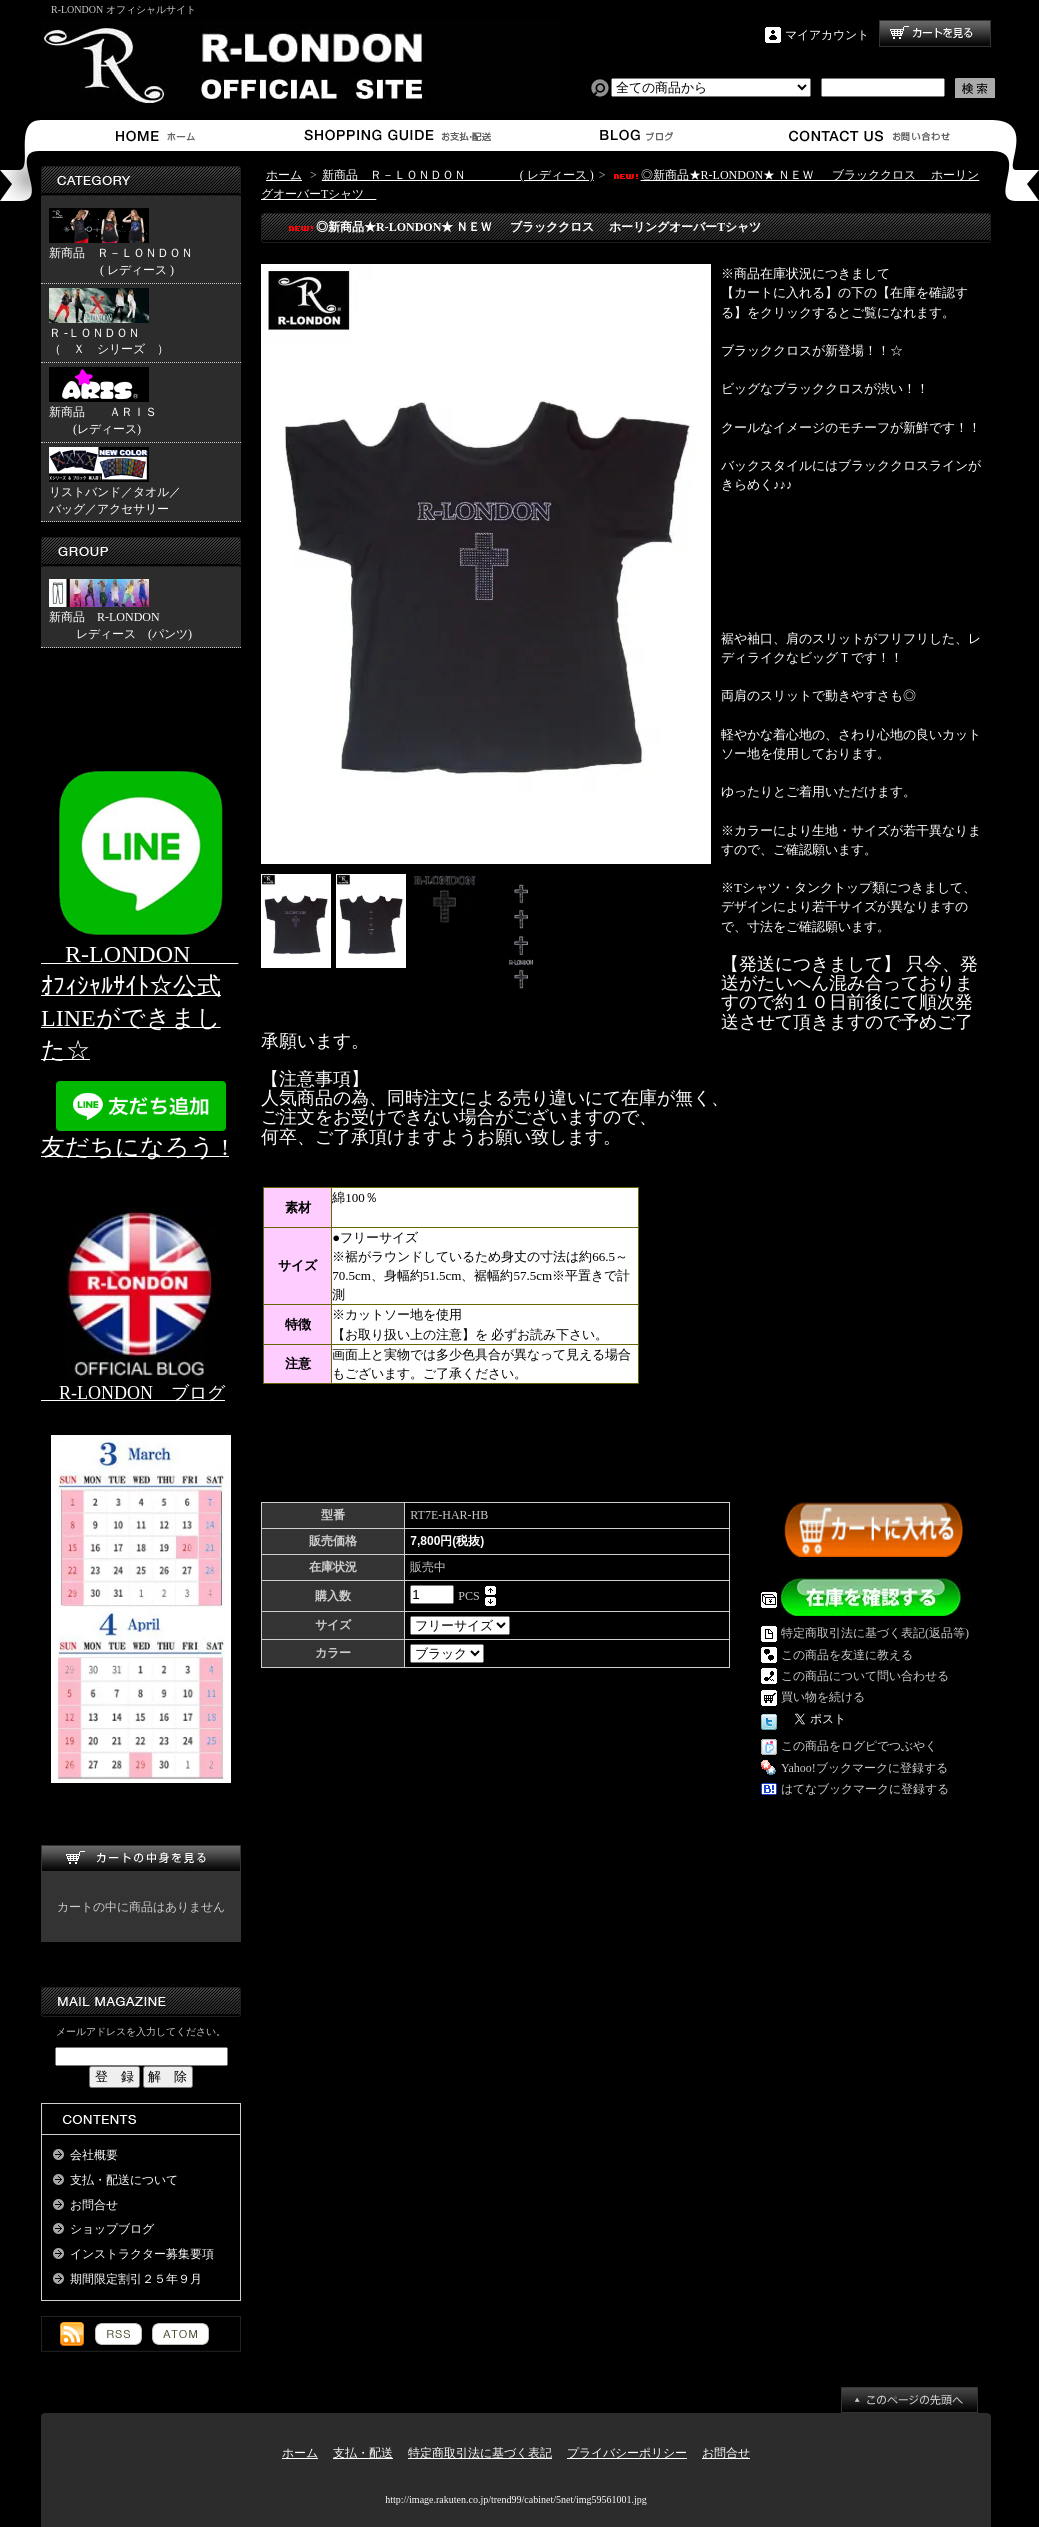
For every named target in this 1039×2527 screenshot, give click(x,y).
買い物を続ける (823, 1697)
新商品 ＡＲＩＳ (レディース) (103, 401)
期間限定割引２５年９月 (136, 2279)
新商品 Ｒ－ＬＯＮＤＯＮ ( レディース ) (121, 242)
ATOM (180, 2334)
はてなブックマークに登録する (865, 1789)
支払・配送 (363, 2453)
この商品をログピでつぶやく (859, 1746)
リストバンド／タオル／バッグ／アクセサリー (115, 481)
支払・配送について (396, 135)
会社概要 (94, 2155)
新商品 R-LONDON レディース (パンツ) (120, 610)
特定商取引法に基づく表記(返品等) (875, 1633)
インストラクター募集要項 (142, 2254)
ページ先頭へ (909, 2400)
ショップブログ (633, 135)
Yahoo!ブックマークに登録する (864, 1768)
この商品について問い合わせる (865, 1676)
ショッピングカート (935, 33)
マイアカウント (827, 35)
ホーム (159, 135)
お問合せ (870, 135)
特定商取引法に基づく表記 (480, 2453)
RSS (118, 2334)
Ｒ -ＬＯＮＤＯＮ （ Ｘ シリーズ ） (145, 322)
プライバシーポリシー (627, 2453)
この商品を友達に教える (847, 1655)
